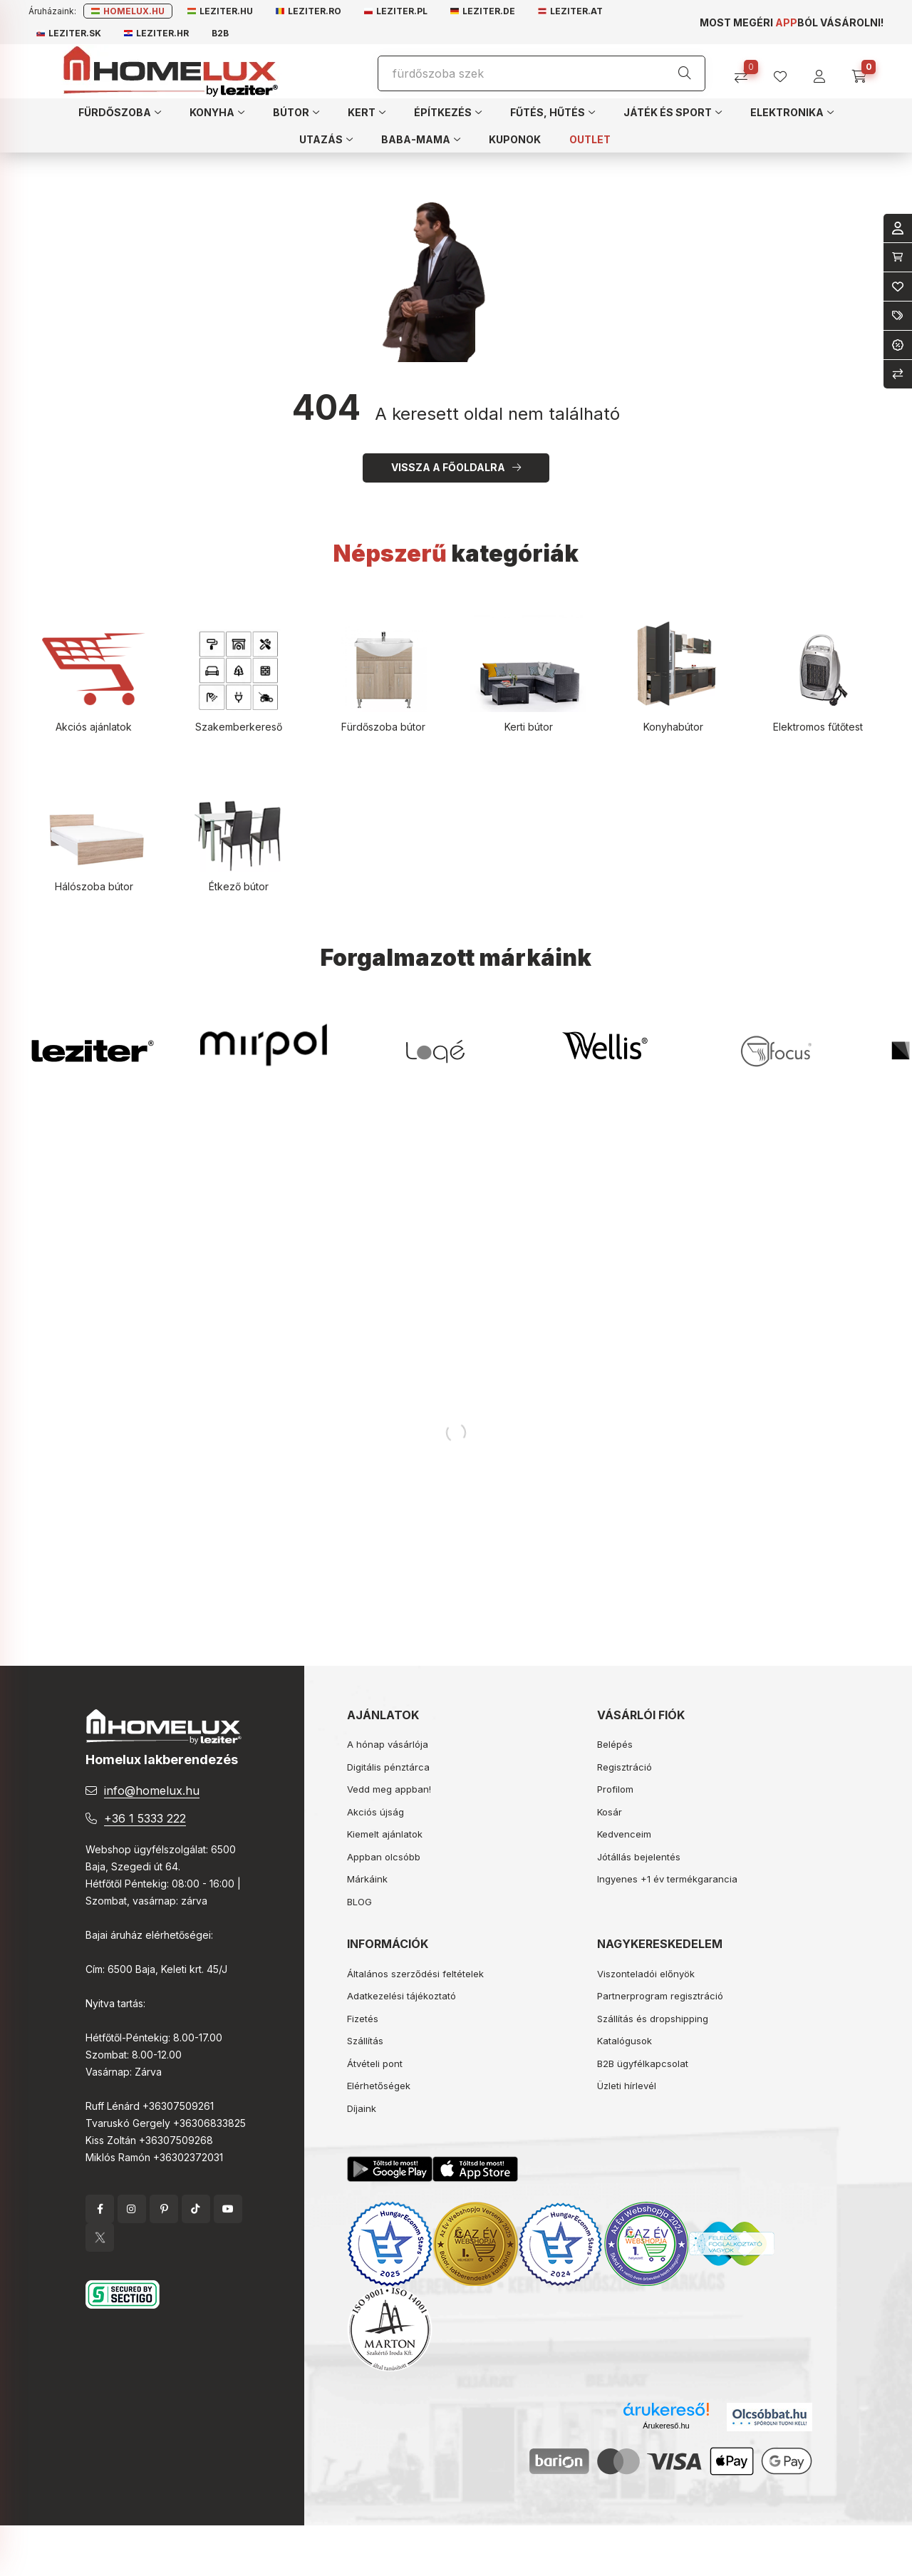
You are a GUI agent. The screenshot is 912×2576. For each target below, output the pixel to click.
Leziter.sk (68, 33)
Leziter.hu (220, 11)
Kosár (609, 1812)
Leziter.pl (396, 11)
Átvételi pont (375, 2063)
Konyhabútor (673, 727)
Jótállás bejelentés (638, 1857)
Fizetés (362, 2018)
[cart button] (863, 71)
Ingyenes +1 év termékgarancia (667, 1879)
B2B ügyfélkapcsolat (642, 2063)
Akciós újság (375, 1812)
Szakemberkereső (238, 727)
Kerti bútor (528, 727)
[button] (119, 111)
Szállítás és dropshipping (652, 2018)
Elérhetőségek (378, 2085)
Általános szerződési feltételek (415, 1973)
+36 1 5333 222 (145, 1818)
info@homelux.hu (152, 1790)
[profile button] (785, 71)
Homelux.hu (128, 11)
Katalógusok (624, 2040)
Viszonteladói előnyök (646, 1973)
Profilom (615, 1789)
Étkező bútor (239, 886)
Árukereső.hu (666, 2425)
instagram (132, 2209)
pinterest (164, 2209)
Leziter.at (570, 11)
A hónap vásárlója (387, 1744)
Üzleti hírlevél (626, 2085)
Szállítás (365, 2040)
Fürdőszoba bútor (383, 727)
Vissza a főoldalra (448, 467)
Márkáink (367, 1879)
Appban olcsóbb (383, 1857)
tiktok (196, 2209)
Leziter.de (482, 11)
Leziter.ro (308, 11)
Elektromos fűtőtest (818, 727)
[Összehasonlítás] (746, 71)
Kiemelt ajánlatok (385, 1834)
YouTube (228, 2209)
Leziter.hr (156, 33)
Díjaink (361, 2108)
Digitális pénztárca (388, 1767)
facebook (100, 2209)
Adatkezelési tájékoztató (401, 1995)
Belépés (615, 1744)
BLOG (359, 1901)
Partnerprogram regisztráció (660, 1995)
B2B (220, 33)
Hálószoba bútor (94, 886)
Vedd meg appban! (389, 1789)
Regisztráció (624, 1767)
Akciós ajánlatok (94, 727)
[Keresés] (684, 73)
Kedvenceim (624, 1834)
